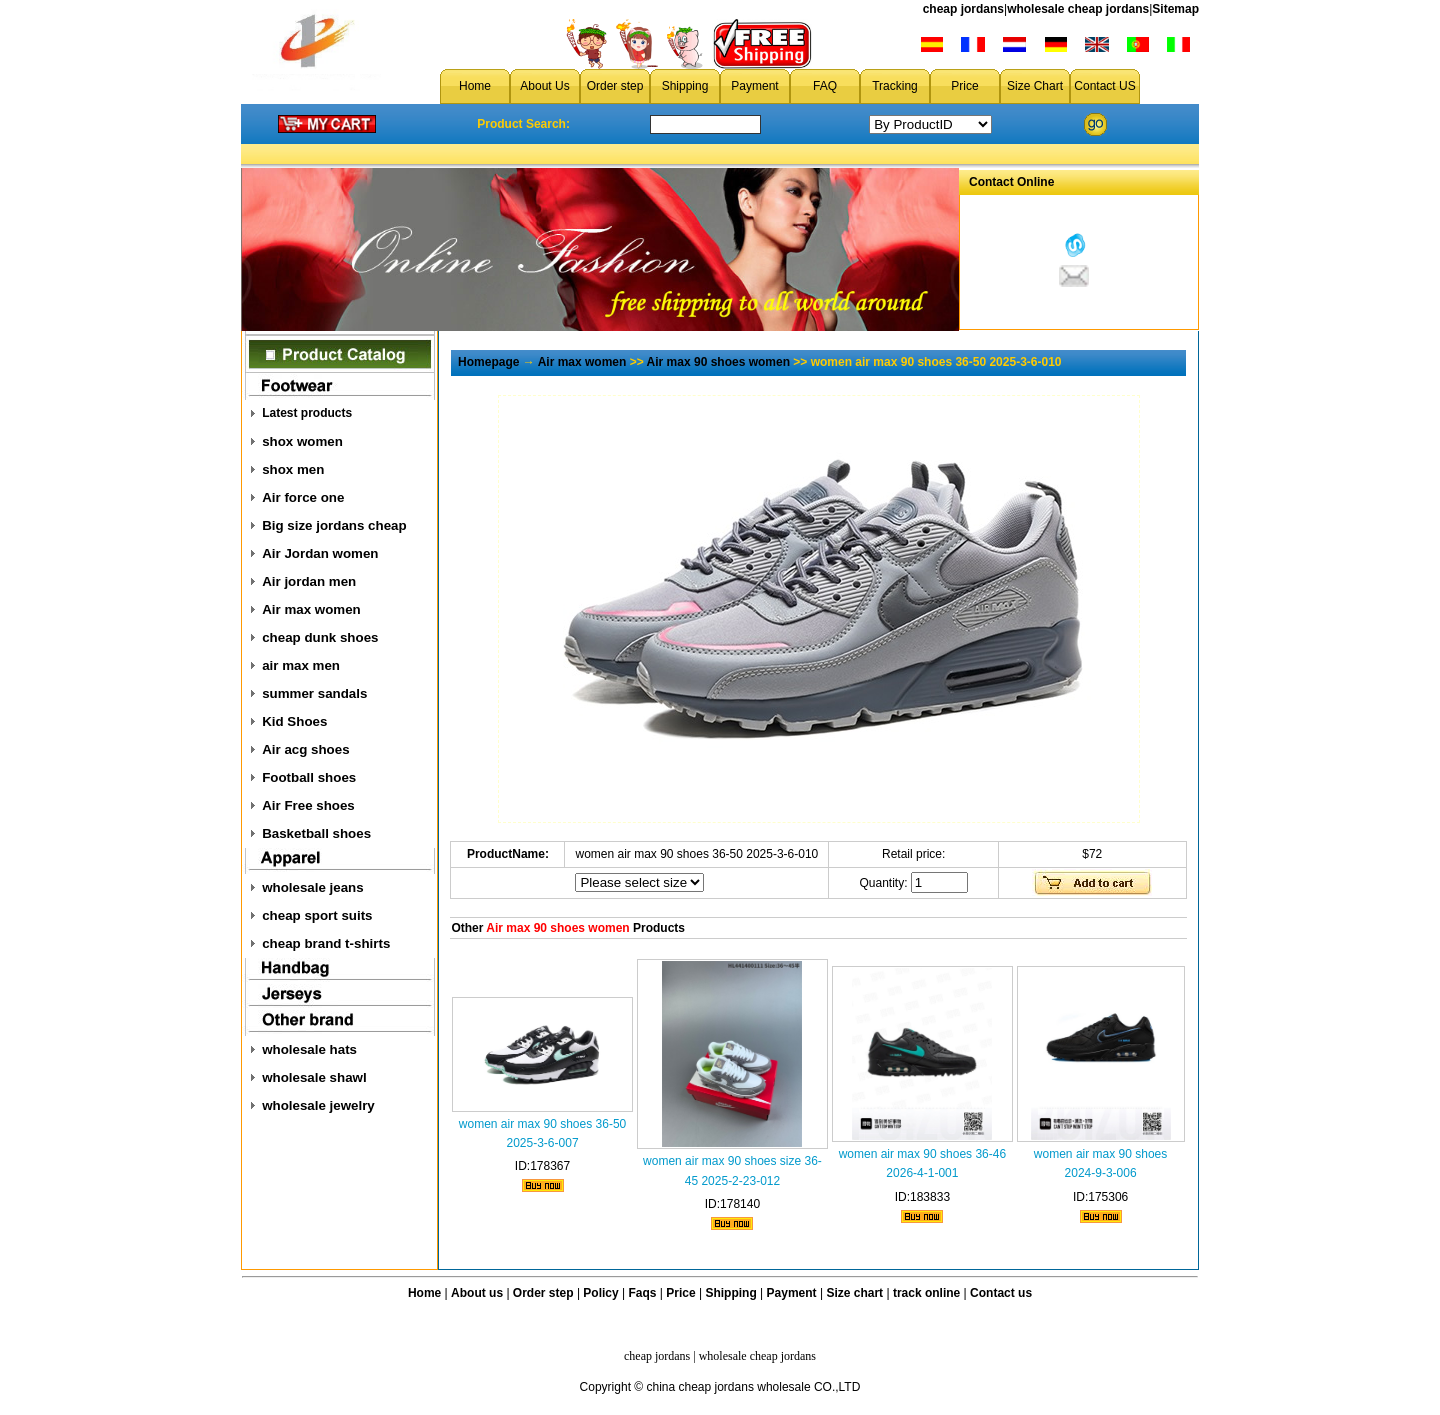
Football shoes (309, 777)
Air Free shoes (308, 805)
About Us (544, 86)
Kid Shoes (294, 721)
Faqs (643, 1293)
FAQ (825, 86)
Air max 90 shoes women (718, 362)
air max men (301, 665)
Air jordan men (309, 581)
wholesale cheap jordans (1078, 9)
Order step (615, 86)
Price (964, 86)
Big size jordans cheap (334, 525)
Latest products (307, 413)
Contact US (1104, 86)
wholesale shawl (314, 1077)
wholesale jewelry (318, 1105)
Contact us (1001, 1293)
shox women (302, 441)
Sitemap (1175, 9)
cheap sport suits (317, 915)
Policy (600, 1293)
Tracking (895, 86)
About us (477, 1293)
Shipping (685, 86)
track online (926, 1293)
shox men (293, 469)
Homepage (488, 362)
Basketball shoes (316, 833)
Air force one (303, 497)
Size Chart (1035, 86)
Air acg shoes (305, 749)
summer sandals (314, 693)
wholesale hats (309, 1049)
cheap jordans (963, 9)
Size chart (854, 1293)
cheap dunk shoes (320, 637)
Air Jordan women (320, 553)
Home (475, 86)
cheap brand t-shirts (326, 943)
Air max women (311, 609)
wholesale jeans (313, 887)
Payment (754, 86)
